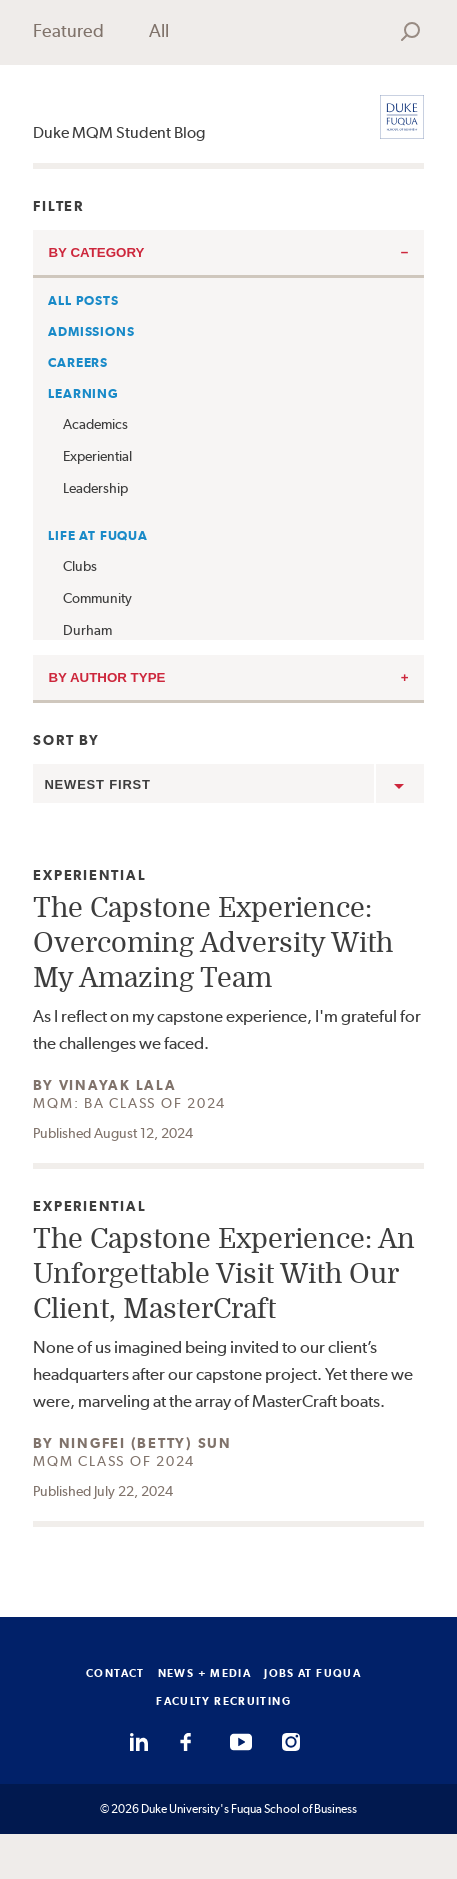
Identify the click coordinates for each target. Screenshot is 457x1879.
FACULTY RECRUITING (223, 1701)
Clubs (80, 566)
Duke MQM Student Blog (119, 132)
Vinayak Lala (118, 1085)
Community (97, 598)
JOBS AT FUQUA (312, 1673)
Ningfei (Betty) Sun (145, 1443)
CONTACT (115, 1673)
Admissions (91, 331)
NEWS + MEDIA (205, 1673)
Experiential (97, 456)
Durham (87, 630)
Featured (68, 30)
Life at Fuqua (97, 535)
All (159, 30)
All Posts (83, 300)
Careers (78, 362)
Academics (95, 424)
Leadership (95, 488)
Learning (83, 393)
